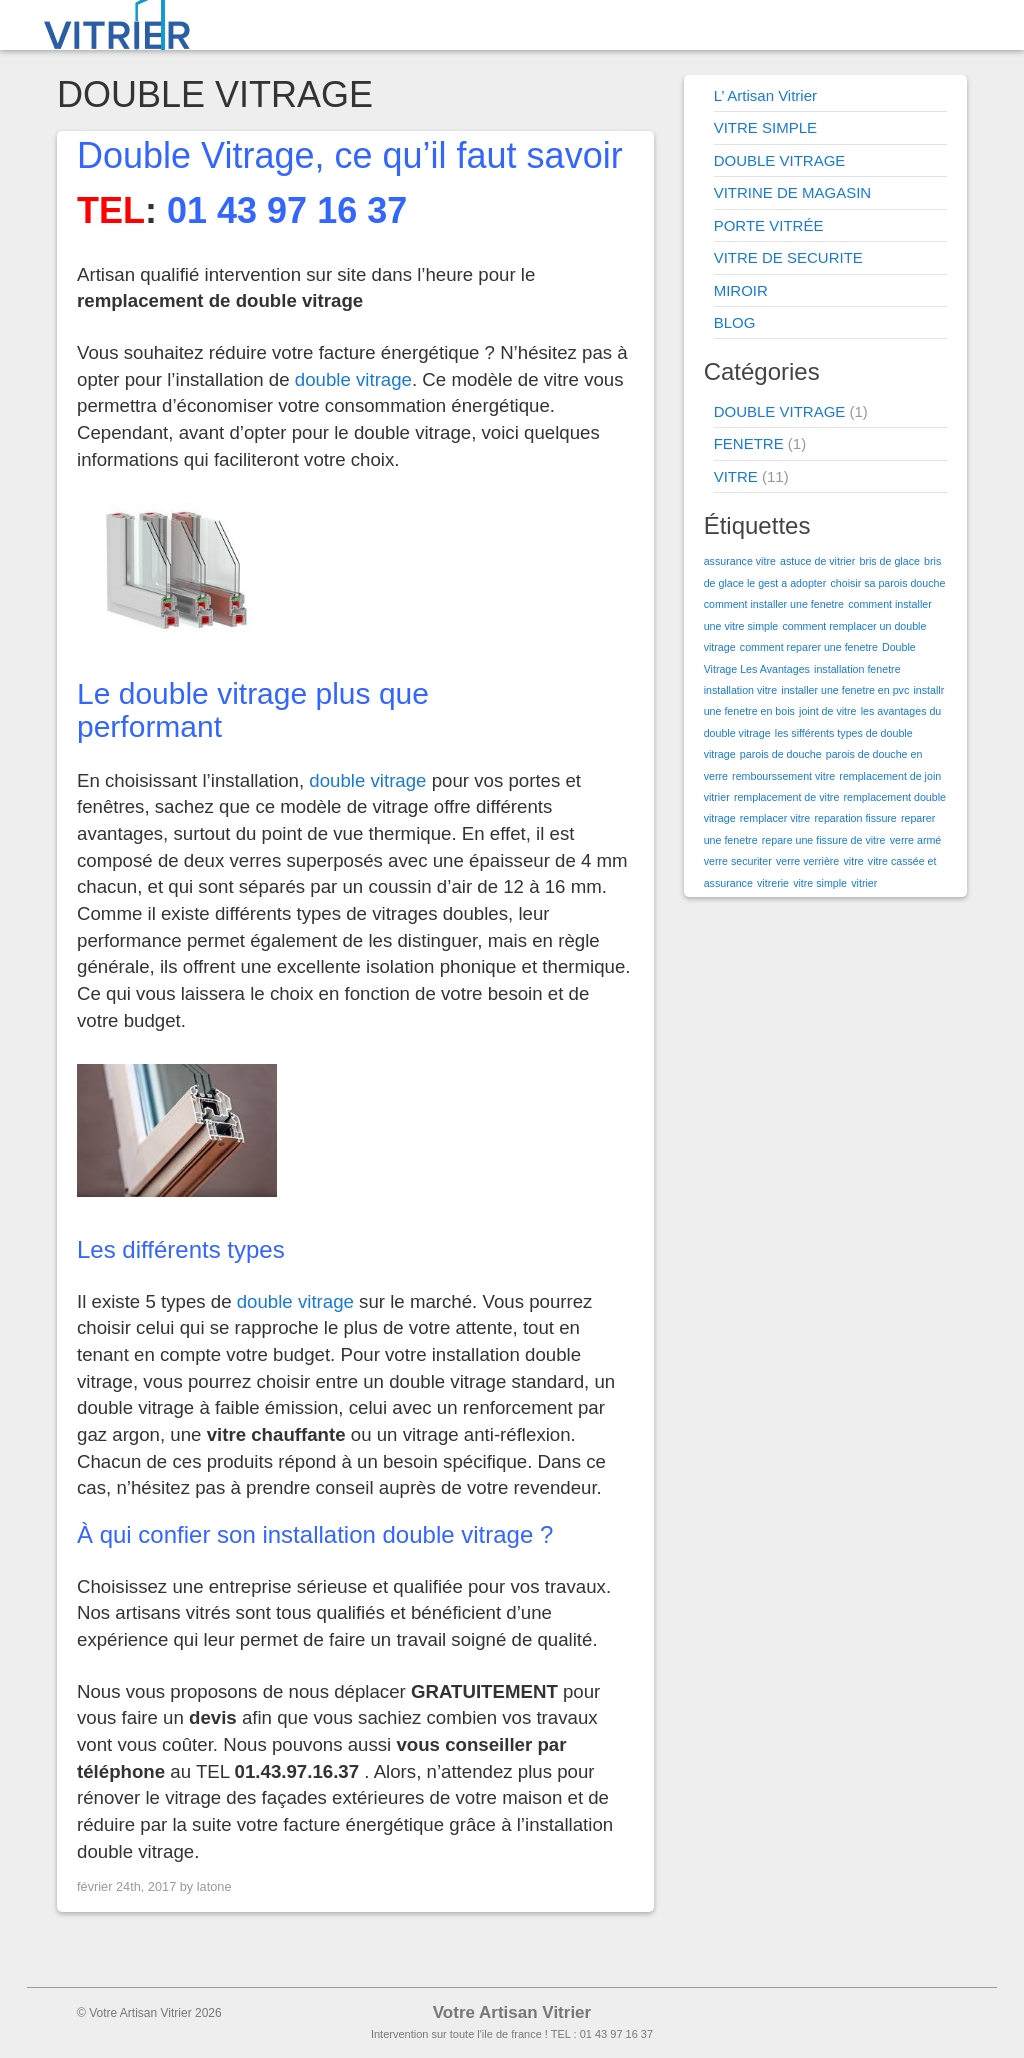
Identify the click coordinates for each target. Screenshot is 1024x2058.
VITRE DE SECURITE (788, 257)
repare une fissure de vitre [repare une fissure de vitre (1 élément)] (824, 840)
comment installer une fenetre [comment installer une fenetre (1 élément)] (774, 604)
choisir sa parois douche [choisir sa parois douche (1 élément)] (887, 583)
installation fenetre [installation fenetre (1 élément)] (857, 669)
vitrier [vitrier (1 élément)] (864, 883)
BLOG (735, 322)
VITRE (736, 476)
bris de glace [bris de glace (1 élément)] (889, 561)
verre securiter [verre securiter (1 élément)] (738, 861)
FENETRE (749, 443)
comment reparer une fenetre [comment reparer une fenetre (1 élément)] (809, 647)
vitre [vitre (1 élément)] (853, 861)
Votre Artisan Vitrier (512, 2012)
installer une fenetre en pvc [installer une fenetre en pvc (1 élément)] (845, 690)
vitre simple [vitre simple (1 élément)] (820, 883)
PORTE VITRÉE (769, 225)
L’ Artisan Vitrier (765, 95)
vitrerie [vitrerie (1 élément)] (773, 883)
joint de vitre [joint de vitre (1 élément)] (827, 711)
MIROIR (741, 290)
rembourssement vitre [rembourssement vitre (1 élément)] (783, 776)
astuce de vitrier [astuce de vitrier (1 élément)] (817, 561)
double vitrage (353, 379)
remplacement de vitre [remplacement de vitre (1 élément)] (786, 797)
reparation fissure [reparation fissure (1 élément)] (855, 818)
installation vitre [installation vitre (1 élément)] (740, 690)
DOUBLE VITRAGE (780, 160)
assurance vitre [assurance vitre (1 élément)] (740, 561)
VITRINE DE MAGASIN (793, 192)
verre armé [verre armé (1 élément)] (916, 840)
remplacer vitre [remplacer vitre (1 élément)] (775, 818)
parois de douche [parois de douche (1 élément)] (781, 754)
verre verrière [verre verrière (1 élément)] (807, 861)
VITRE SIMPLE (765, 127)
